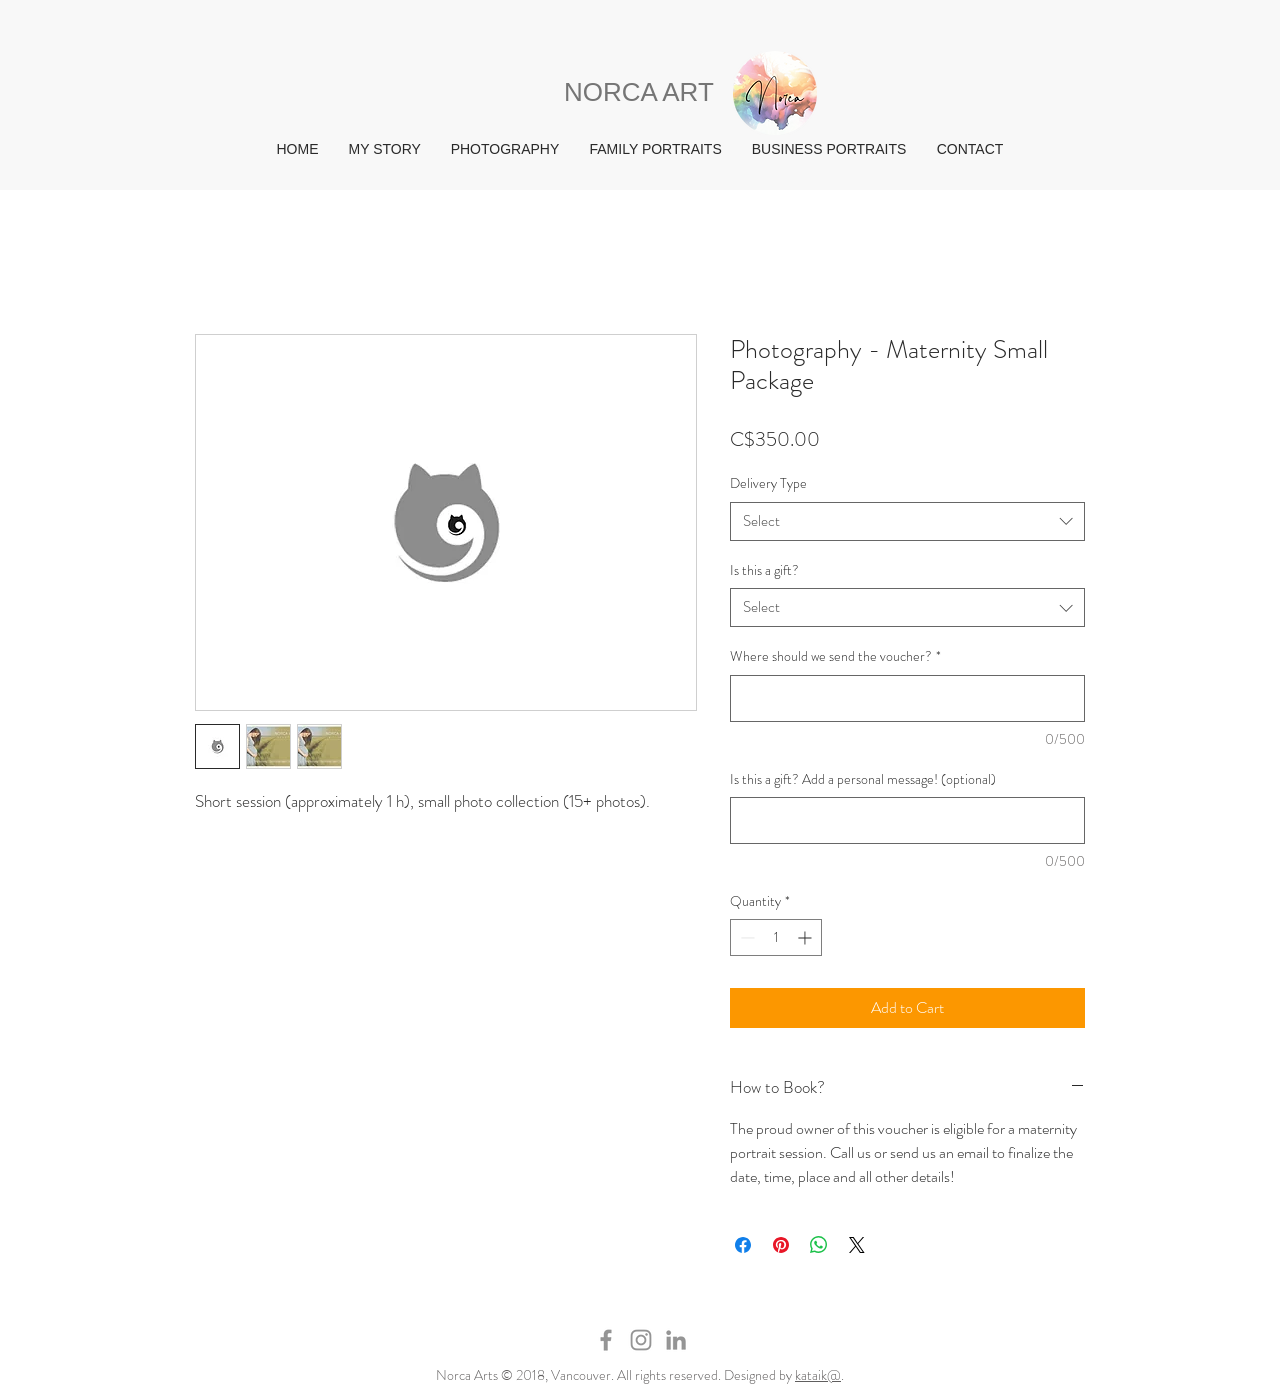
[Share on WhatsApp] (819, 1245)
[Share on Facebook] (743, 1245)
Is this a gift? (764, 570)
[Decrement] (745, 937)
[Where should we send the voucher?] (907, 698)
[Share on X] (857, 1245)
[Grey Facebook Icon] (606, 1340)
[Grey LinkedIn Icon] (676, 1340)
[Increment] (806, 937)
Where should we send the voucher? (835, 656)
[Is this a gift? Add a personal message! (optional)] (907, 820)
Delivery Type (768, 483)
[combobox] (907, 521)
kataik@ (818, 1375)
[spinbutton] (776, 937)
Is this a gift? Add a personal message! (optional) (863, 779)
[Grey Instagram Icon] (641, 1340)
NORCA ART (639, 92)
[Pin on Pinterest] (781, 1245)
